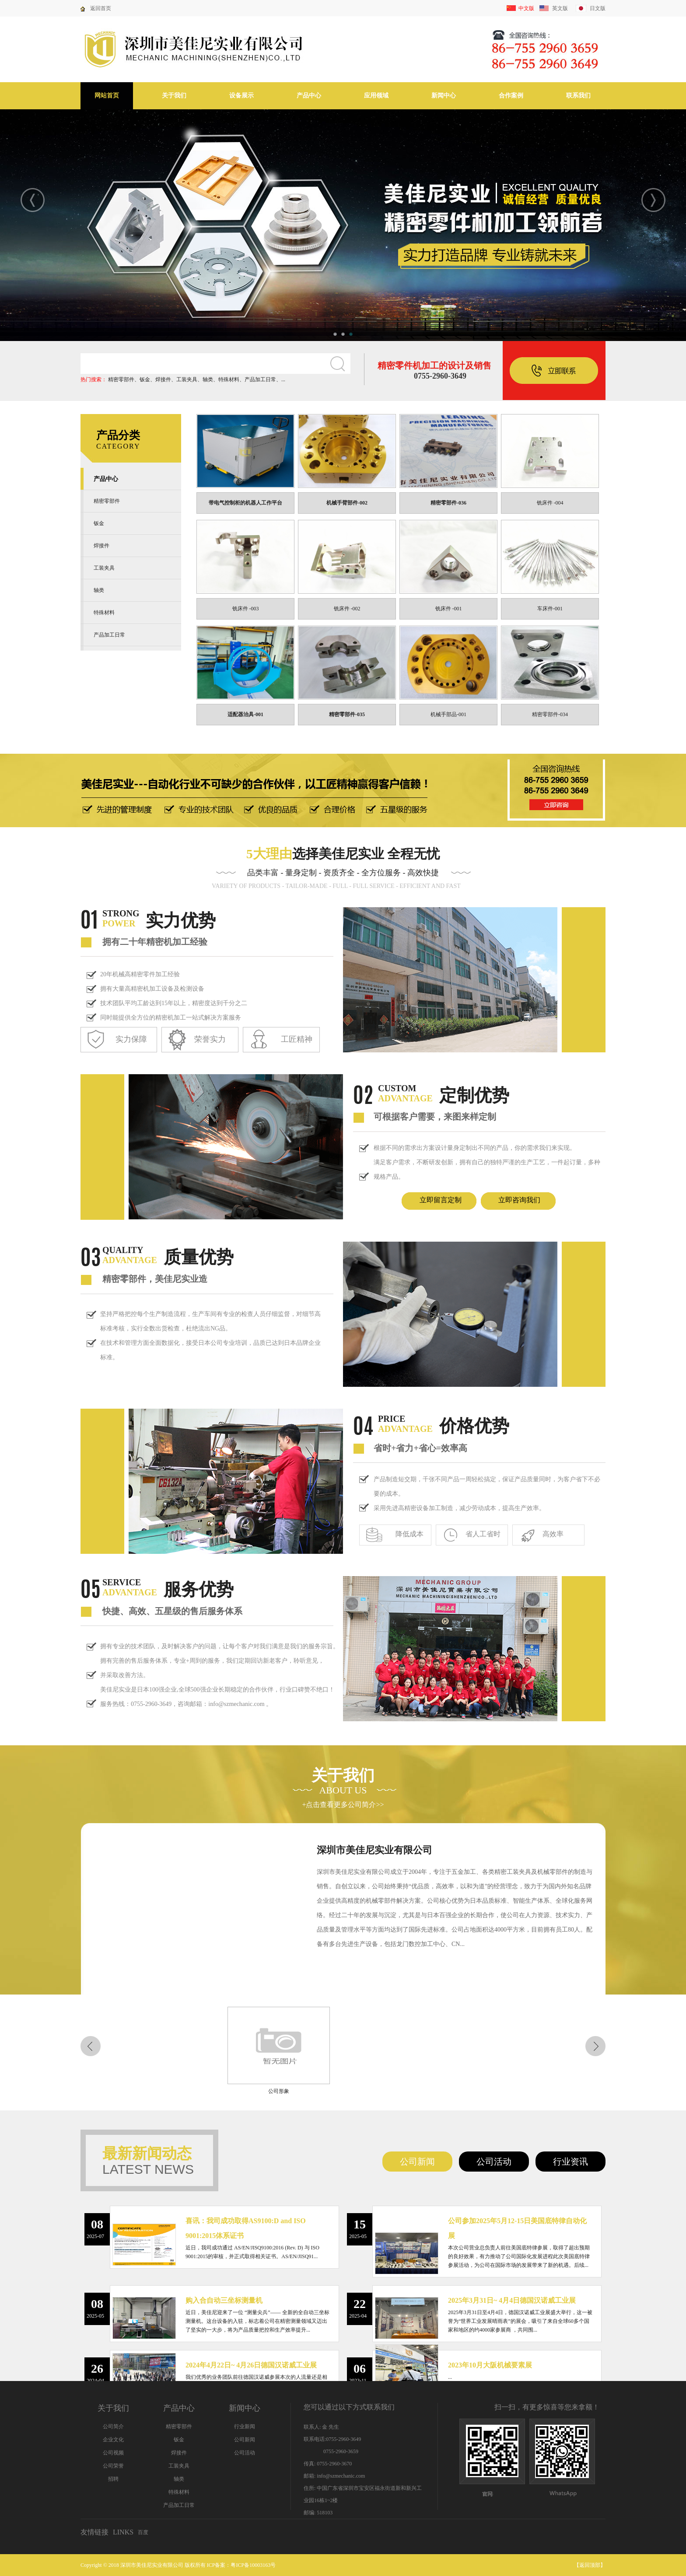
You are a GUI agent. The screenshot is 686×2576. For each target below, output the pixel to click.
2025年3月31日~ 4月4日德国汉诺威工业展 (512, 2300)
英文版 (560, 8)
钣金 (145, 379)
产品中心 (309, 95)
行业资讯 (570, 2161)
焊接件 (163, 379)
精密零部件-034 (550, 714)
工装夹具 (186, 379)
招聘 (113, 2479)
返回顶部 (589, 2565)
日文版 (598, 8)
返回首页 (100, 8)
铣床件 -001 (448, 609)
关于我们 (174, 95)
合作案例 (511, 95)
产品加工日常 (260, 379)
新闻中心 (443, 95)
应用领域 (376, 95)
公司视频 (113, 2453)
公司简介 (113, 2426)
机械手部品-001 (448, 714)
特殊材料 (228, 379)
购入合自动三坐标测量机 (224, 2300)
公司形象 (271, 2091)
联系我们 (578, 95)
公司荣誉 (113, 2466)
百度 (143, 2532)
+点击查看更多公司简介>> (343, 1804)
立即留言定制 (441, 1200)
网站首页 (106, 95)
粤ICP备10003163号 (253, 2565)
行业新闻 (244, 2426)
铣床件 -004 (550, 503)
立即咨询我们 (519, 1200)
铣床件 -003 (245, 609)
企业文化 (113, 2440)
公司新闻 (417, 2161)
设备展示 (241, 95)
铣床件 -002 (347, 609)
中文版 (526, 8)
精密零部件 (121, 379)
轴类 (208, 379)
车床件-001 (550, 609)
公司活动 (493, 2161)
